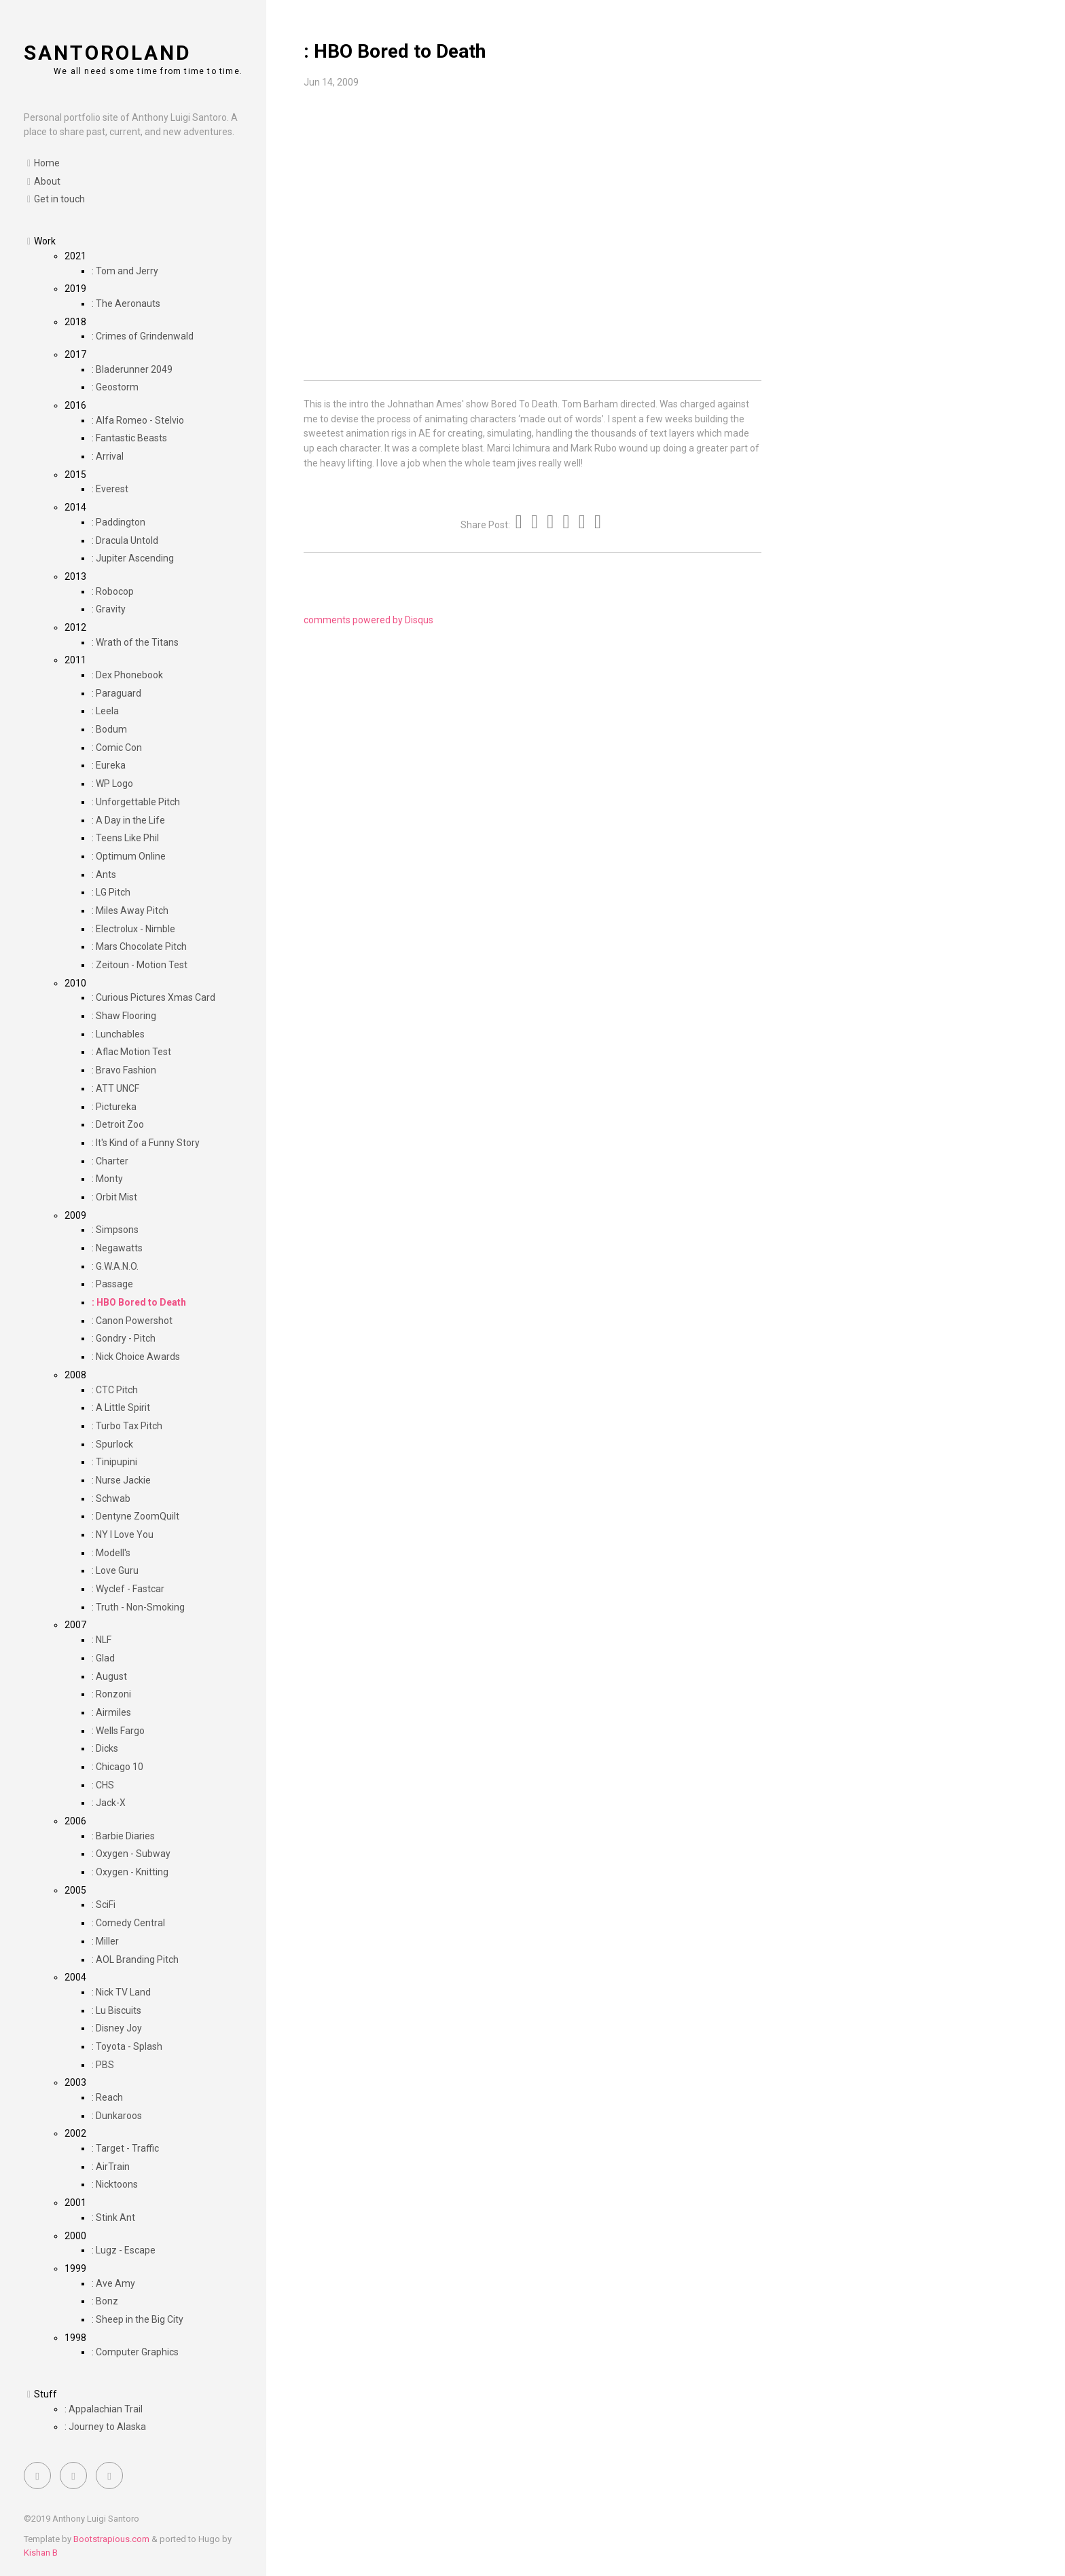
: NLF (101, 1639)
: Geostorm (115, 387)
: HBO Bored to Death (139, 1302)
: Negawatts (117, 1248)
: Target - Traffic (125, 2148)
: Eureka (109, 765)
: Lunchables (118, 1034)
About (47, 181)
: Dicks (105, 1748)
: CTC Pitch (115, 1389)
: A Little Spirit (121, 1407)
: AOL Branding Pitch (135, 1959)
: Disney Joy (117, 2028)
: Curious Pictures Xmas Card (153, 997)
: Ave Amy (113, 2283)
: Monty (107, 1178)
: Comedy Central (128, 1922)
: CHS (103, 1785)
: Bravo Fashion (124, 1070)
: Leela (105, 710)
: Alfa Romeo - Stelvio (138, 420)
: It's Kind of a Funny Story (146, 1142)
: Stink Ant (113, 2217)
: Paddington (118, 522)
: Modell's (111, 1552)
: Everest (110, 488)
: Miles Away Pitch (130, 910)
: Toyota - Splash (127, 2046)
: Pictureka (114, 1106)
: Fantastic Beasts (129, 438)
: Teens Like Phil (125, 837)
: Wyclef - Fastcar (128, 1588)
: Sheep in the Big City (137, 2319)
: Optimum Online (129, 856)
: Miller (105, 1941)
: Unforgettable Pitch (136, 801)
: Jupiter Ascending (133, 558)
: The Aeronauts (126, 303)
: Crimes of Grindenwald (143, 336)
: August (109, 1676)
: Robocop (113, 591)
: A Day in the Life (128, 820)
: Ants (104, 874)
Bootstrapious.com (111, 2539)
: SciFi (103, 1904)
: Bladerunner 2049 (132, 369)
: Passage (112, 1283)
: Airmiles (111, 1712)
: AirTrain (111, 2166)
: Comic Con (117, 747)
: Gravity (109, 609)
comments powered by (368, 619)
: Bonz (105, 2301)
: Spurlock (112, 1444)
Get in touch (59, 199)
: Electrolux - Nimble (133, 928)
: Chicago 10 (117, 1766)
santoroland (108, 53)
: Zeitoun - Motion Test (139, 964)
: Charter (110, 1161)
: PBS (103, 2064)
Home (47, 163)
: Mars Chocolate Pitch (139, 946)
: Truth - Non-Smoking (138, 1607)
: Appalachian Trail (104, 2409)
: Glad (103, 1658)
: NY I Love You (123, 1534)
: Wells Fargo (118, 1730)
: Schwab (111, 1498)
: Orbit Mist (114, 1197)
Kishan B (41, 2552)
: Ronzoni (111, 1694)
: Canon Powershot (132, 1320)
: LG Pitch (111, 892)
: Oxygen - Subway (131, 1853)
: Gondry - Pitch (124, 1338)
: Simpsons (115, 1229)
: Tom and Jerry (125, 270)
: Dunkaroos (117, 2115)
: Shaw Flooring (124, 1015)
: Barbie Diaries (123, 1835)
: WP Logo (112, 783)
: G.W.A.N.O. (115, 1266)
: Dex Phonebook (127, 674)
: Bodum (109, 729)
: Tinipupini (114, 1461)
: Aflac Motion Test (131, 1051)
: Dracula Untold (125, 540)
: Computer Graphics (135, 2352)
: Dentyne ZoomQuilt (135, 1516)
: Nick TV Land (121, 1992)
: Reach (107, 2097)
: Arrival (108, 456)
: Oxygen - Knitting (130, 1871)
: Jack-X (109, 1802)
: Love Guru (115, 1570)
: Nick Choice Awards (136, 1356)
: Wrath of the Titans (135, 642)
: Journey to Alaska (105, 2426)
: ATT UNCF (115, 1088)
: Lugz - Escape (124, 2250)
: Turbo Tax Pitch (127, 1425)
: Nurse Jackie (121, 1480)
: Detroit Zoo (118, 1124)
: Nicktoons (115, 2184)
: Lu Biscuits (116, 2010)
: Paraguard (116, 693)
